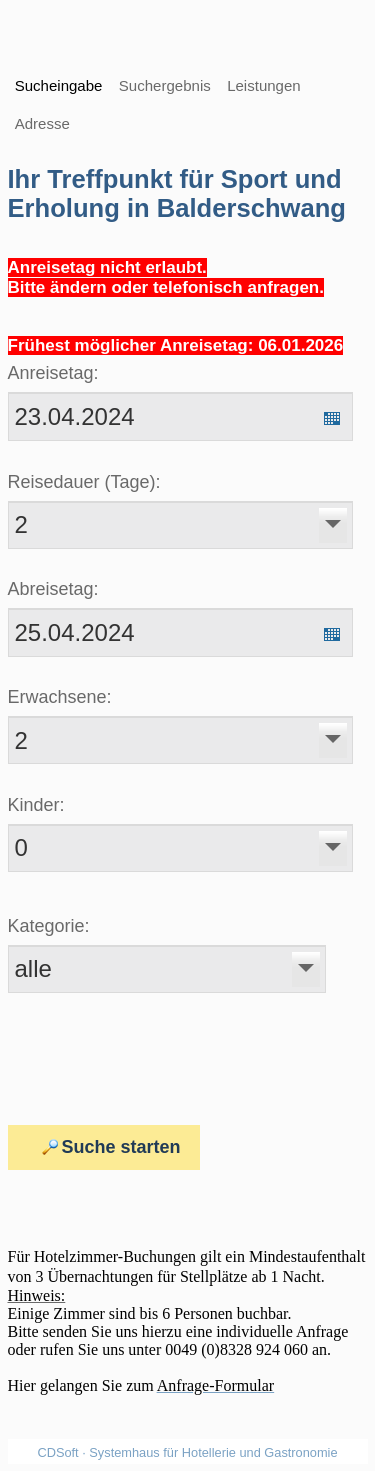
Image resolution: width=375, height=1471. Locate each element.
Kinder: (36, 805)
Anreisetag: (53, 373)
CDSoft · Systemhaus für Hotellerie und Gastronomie (187, 1452)
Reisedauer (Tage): (84, 482)
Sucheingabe (59, 85)
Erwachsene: (60, 697)
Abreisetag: (53, 589)
